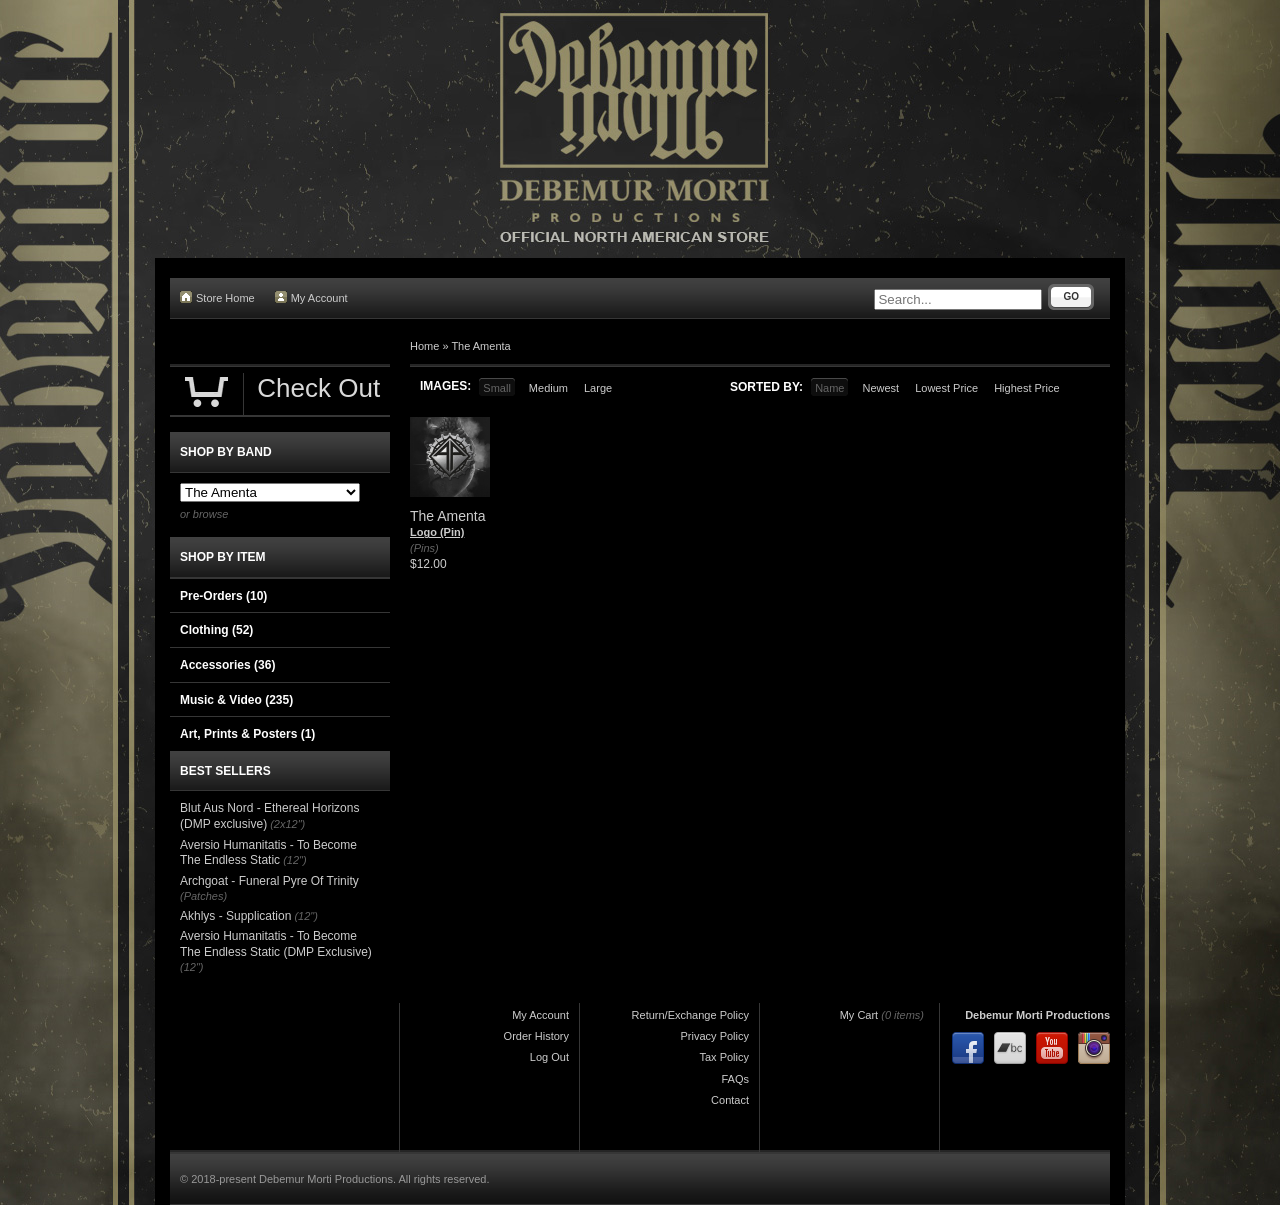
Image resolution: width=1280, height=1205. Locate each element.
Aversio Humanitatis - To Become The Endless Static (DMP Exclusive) (276, 944)
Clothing (216, 630)
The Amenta (480, 346)
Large (598, 388)
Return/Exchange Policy (690, 1015)
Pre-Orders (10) (223, 596)
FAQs (735, 1079)
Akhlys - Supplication (235, 916)
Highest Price (1026, 388)
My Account (311, 297)
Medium (548, 388)
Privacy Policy (715, 1036)
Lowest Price (946, 388)
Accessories (227, 665)
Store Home (217, 297)
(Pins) (424, 548)
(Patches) (203, 896)
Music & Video (236, 700)
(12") (294, 860)
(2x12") (287, 824)
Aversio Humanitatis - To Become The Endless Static (268, 853)
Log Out (549, 1057)
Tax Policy (724, 1057)
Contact (730, 1100)
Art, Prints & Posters (247, 734)
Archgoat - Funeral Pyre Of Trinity (269, 881)
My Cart (859, 1015)
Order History (536, 1036)
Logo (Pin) (437, 532)
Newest (880, 388)
